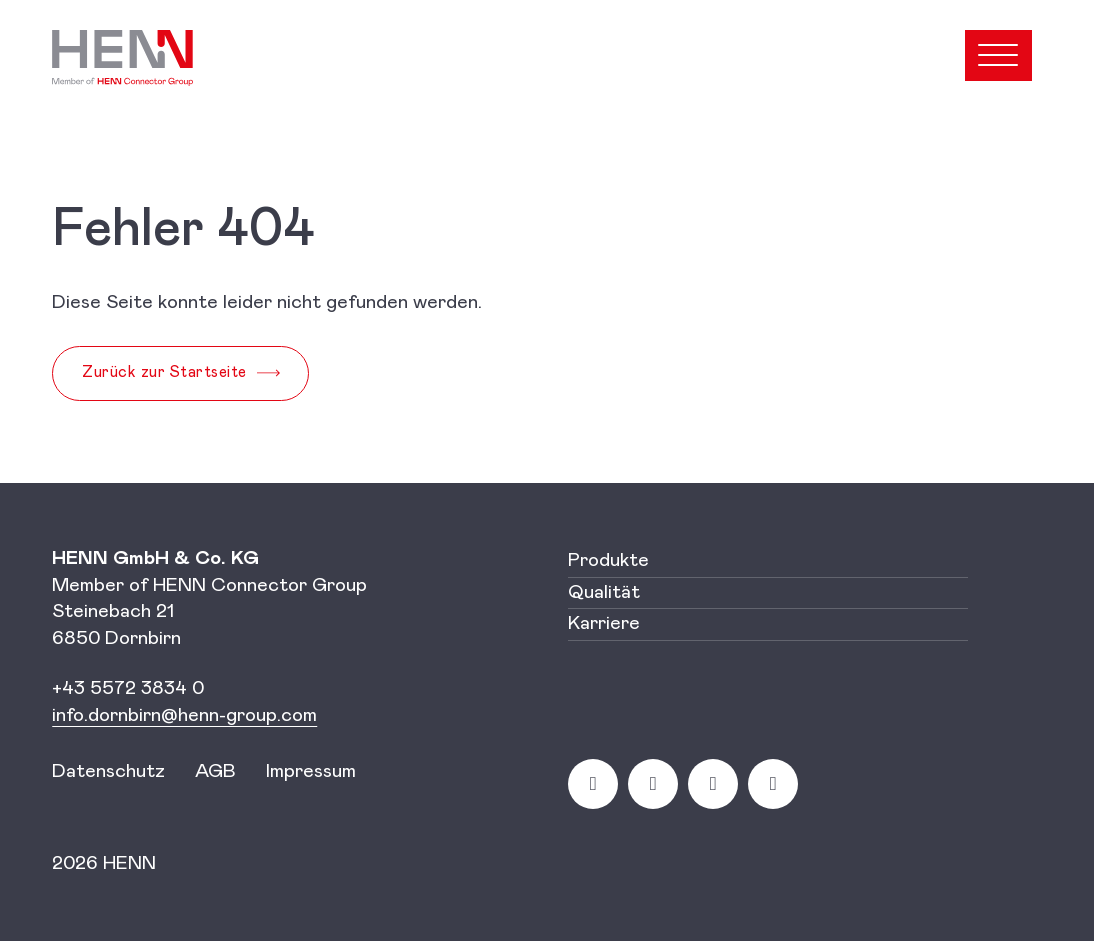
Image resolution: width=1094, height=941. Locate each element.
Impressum (311, 771)
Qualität (604, 592)
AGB (215, 771)
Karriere (604, 623)
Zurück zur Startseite (164, 372)
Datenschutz (108, 771)
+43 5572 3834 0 (128, 688)
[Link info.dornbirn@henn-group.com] (184, 715)
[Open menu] (998, 55)
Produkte (608, 560)
